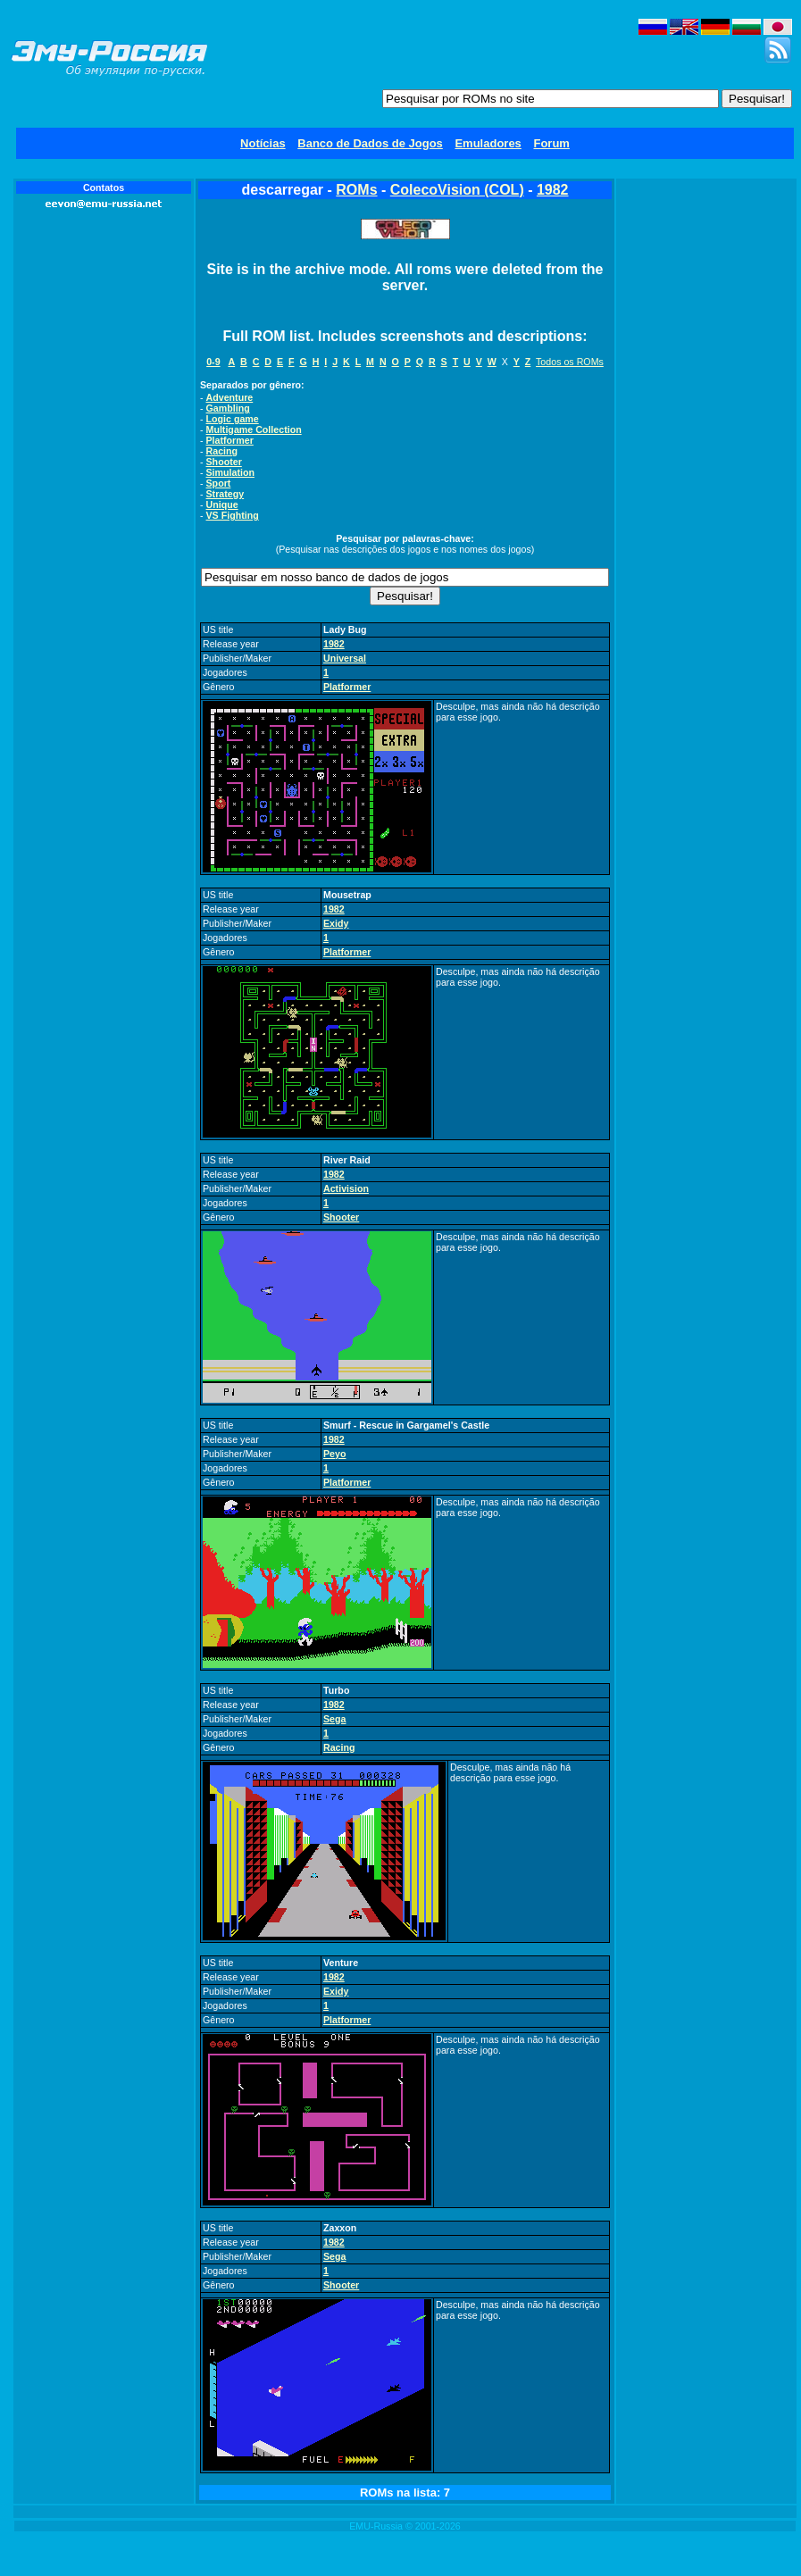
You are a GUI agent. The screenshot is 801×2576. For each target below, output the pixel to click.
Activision (346, 1188)
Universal (344, 658)
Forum (551, 143)
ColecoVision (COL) (457, 189)
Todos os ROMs (570, 361)
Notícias (263, 143)
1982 (553, 189)
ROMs (356, 189)
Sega (334, 1718)
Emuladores (488, 143)
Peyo (334, 1453)
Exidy (335, 923)
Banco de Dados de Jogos (370, 143)
